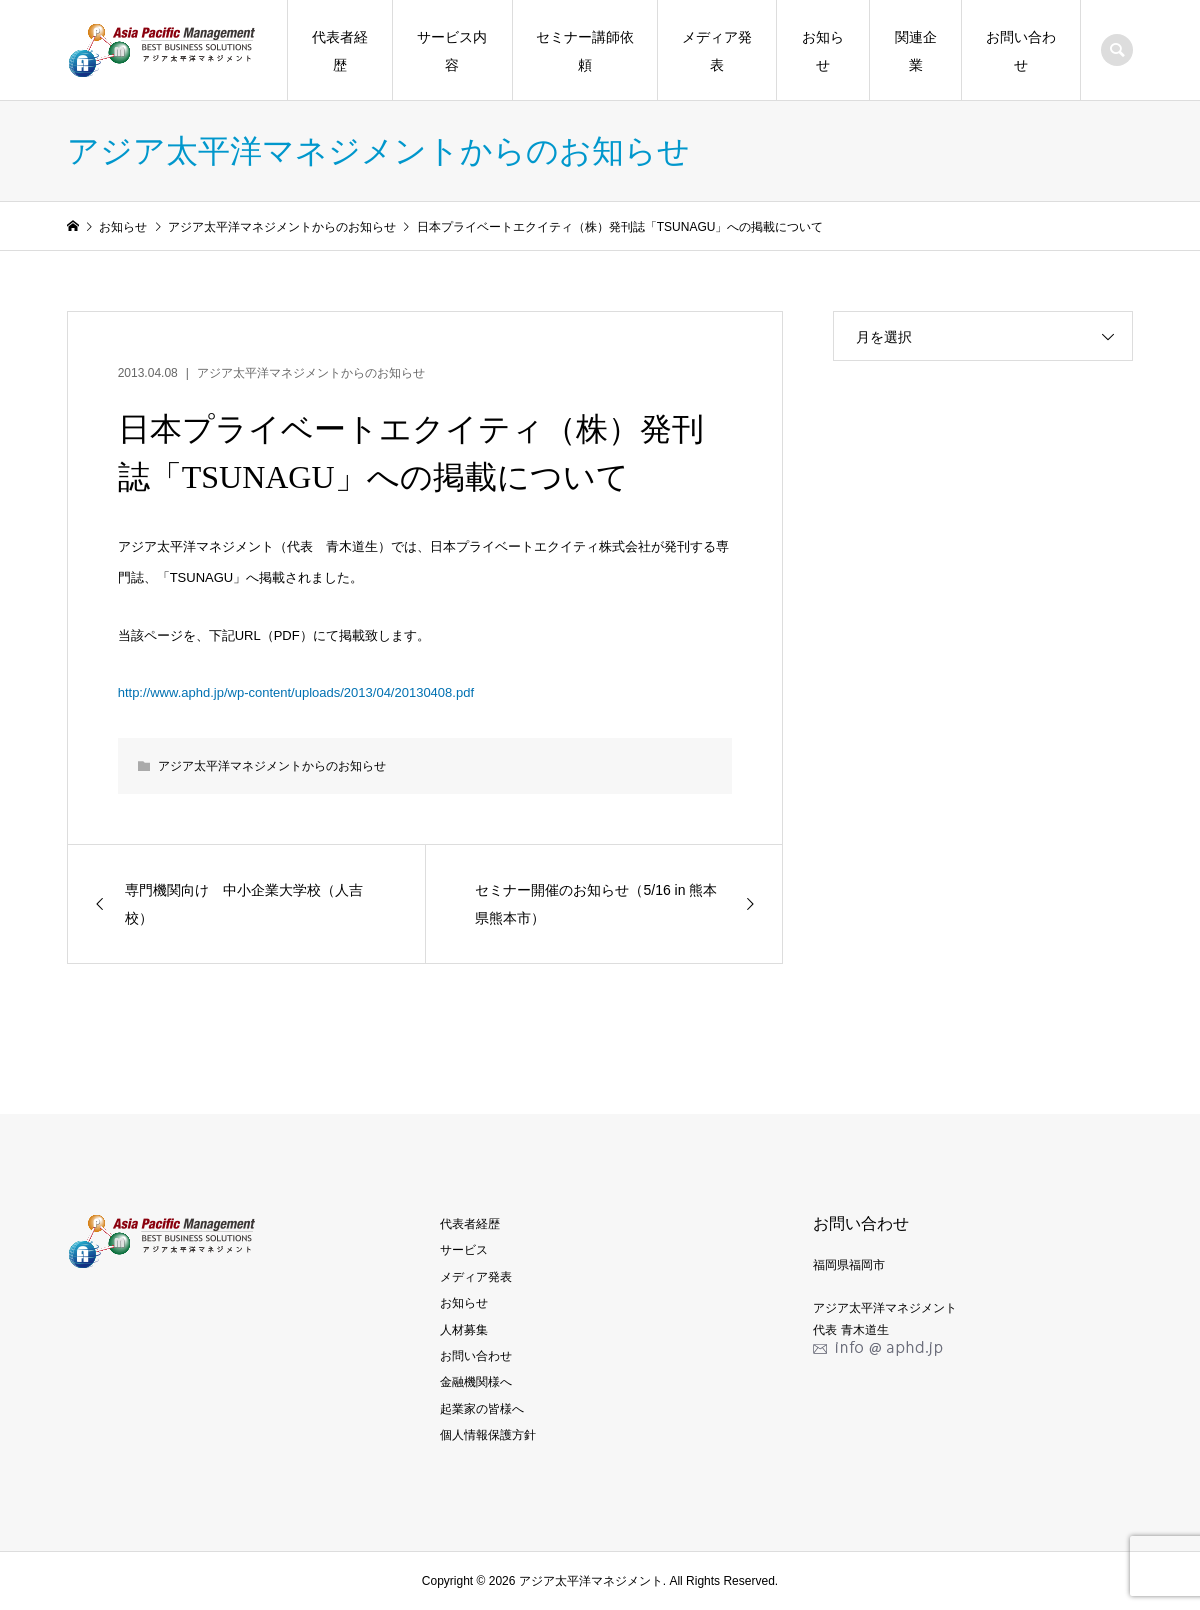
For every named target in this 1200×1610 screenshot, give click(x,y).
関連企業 (916, 51)
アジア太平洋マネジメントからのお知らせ (311, 373)
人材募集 (464, 1330)
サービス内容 (452, 51)
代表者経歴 (340, 51)
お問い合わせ (1021, 51)
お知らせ (823, 51)
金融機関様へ (476, 1382)
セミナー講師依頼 (585, 51)
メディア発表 (717, 51)
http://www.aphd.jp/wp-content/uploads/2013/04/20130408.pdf (296, 692)
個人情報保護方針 (488, 1435)
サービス (464, 1250)
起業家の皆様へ (482, 1409)
